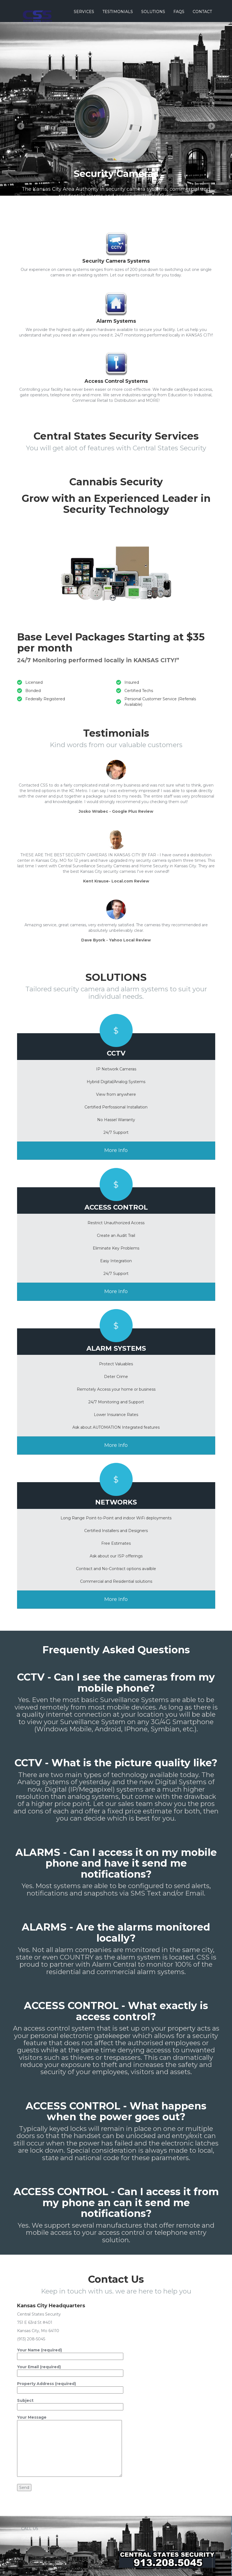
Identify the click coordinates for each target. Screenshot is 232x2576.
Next (211, 126)
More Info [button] (116, 1150)
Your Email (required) (70, 2370)
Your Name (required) (70, 2353)
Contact (202, 11)
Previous (21, 126)
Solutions (153, 11)
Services (84, 11)
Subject (70, 2403)
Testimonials (117, 11)
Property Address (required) (70, 2386)
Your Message (69, 2446)
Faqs (178, 11)
